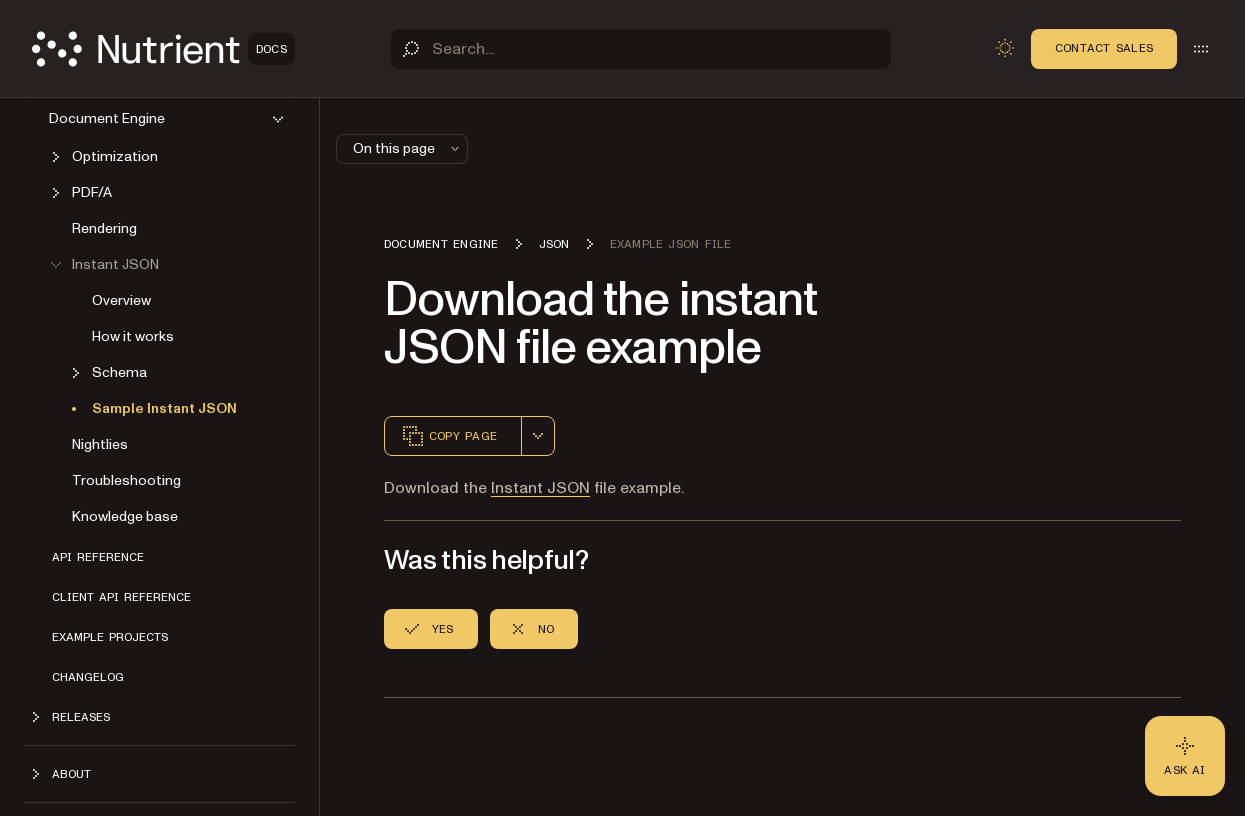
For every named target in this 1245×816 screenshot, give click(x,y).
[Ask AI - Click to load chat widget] (1185, 756)
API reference (98, 557)
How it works (133, 336)
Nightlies (100, 444)
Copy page (449, 436)
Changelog (88, 677)
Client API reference (121, 597)
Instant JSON (540, 488)
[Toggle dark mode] (1005, 48)
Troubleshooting (126, 480)
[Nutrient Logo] (163, 49)
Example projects (110, 637)
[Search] (641, 49)
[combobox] (538, 436)
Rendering (104, 228)
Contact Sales (1104, 48)
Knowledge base (125, 516)
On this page (408, 148)
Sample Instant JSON (164, 408)
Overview (121, 300)
